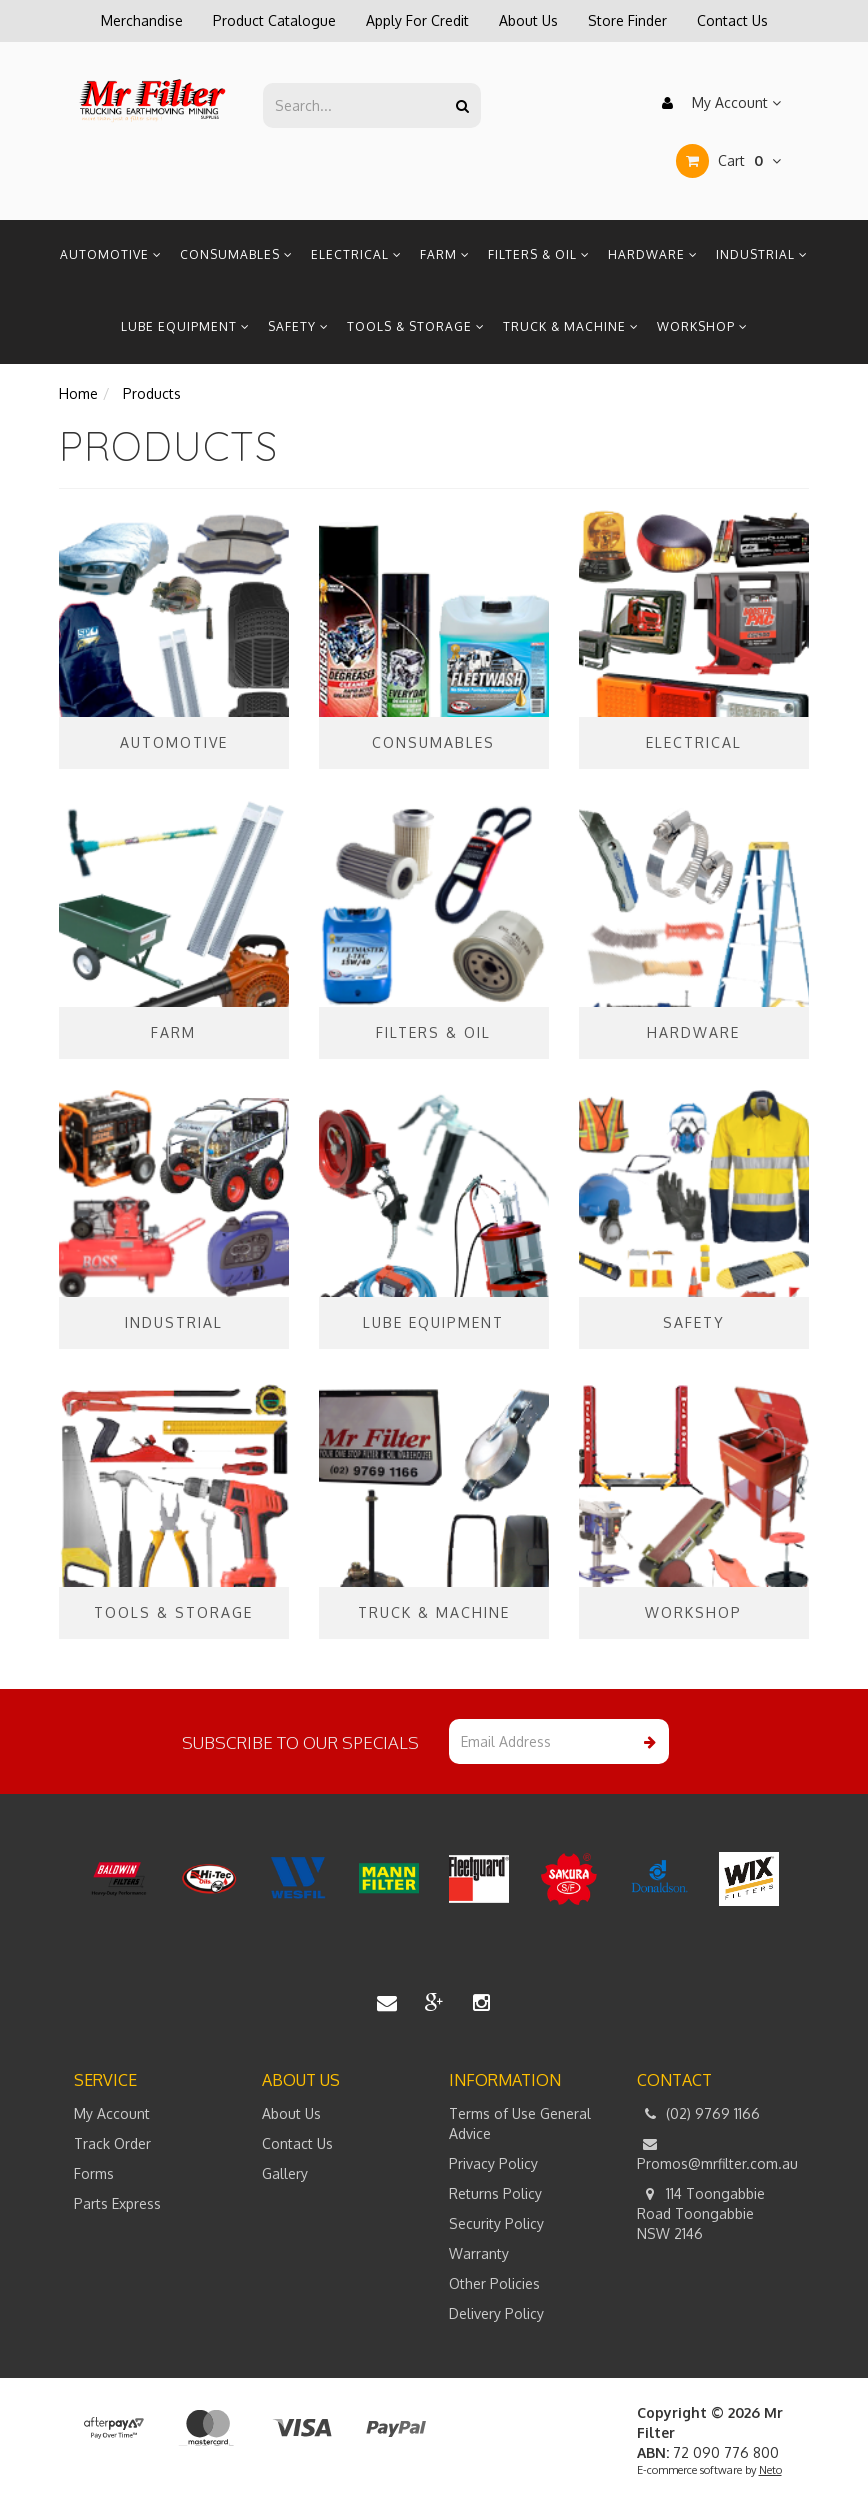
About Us (528, 20)
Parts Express (117, 2203)
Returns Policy (495, 2193)
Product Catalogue (274, 20)
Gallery (285, 2173)
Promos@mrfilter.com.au (716, 2153)
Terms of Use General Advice (520, 2123)
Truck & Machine (571, 326)
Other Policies (494, 2283)
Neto (770, 2470)
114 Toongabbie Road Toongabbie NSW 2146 (701, 2213)
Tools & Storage (416, 326)
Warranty (479, 2253)
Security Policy (496, 2223)
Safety (298, 326)
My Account (716, 103)
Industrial (762, 254)
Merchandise (142, 20)
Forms (94, 2173)
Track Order (112, 2143)
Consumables (236, 254)
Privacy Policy (493, 2163)
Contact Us (732, 20)
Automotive (111, 254)
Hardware (653, 254)
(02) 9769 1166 (698, 2114)
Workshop (702, 326)
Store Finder (627, 20)
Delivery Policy (496, 2313)
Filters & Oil (539, 254)
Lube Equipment (185, 326)
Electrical (356, 254)
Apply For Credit (417, 20)
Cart (728, 161)
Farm (445, 254)
